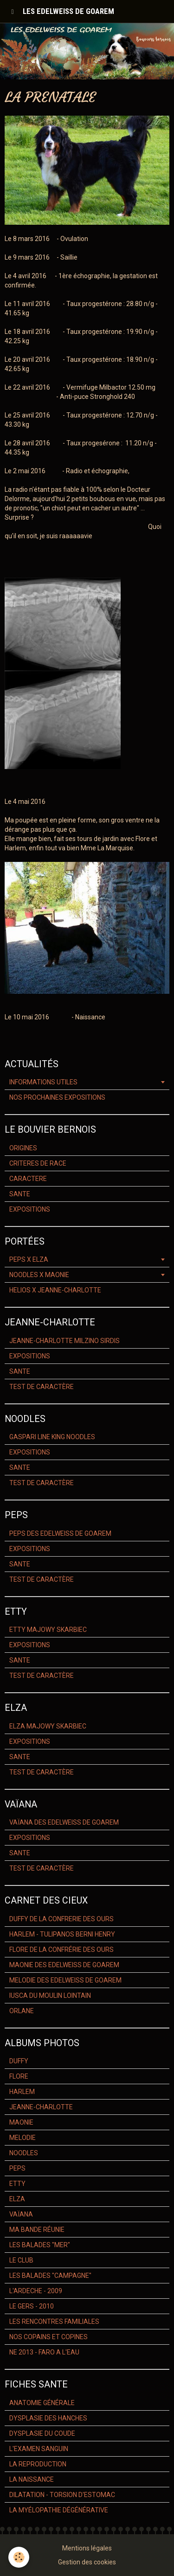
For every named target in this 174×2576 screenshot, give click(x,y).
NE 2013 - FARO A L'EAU (44, 2352)
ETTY (17, 2183)
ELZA (17, 2199)
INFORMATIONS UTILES (43, 1082)
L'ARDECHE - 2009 (35, 2291)
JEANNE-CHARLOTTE (41, 2107)
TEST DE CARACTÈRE (41, 1386)
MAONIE (21, 2122)
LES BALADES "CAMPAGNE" (50, 2275)
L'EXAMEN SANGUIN (38, 2448)
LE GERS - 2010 (31, 2306)
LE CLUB (21, 2260)
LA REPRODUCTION (37, 2464)
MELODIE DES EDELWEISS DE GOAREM (65, 1980)
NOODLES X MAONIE (39, 1274)
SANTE (19, 1194)
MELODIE (22, 2137)
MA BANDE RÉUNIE (36, 2229)
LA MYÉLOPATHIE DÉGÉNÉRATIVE (58, 2510)
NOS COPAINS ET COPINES (48, 2337)
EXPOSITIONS (29, 1209)
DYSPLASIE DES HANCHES (48, 2418)
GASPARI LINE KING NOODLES (52, 1437)
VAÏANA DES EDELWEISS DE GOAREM (64, 1822)
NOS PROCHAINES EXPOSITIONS (57, 1097)
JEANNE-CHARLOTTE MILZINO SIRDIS (64, 1340)
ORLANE (21, 2011)
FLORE (18, 2076)
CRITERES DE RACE (37, 1163)
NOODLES (23, 2153)
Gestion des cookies (87, 2562)
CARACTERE (28, 1178)
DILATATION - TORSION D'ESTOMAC (62, 2494)
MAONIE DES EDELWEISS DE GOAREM (64, 1965)
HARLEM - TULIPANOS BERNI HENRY (62, 1934)
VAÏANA (21, 2214)
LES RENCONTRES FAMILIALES (54, 2321)
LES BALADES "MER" (39, 2245)
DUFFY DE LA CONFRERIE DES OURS (61, 1919)
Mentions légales (87, 2548)
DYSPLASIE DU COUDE (42, 2433)
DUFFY (18, 2061)
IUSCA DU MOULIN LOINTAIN (50, 1995)
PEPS (17, 2168)
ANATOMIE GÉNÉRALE (42, 2402)
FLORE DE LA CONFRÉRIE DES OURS (61, 1949)
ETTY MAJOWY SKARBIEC (48, 1629)
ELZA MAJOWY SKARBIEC (47, 1726)
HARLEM (22, 2091)
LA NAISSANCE (31, 2479)
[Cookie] (18, 2557)
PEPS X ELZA (28, 1259)
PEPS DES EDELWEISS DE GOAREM (60, 1533)
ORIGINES (23, 1148)
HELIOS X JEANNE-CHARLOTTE (55, 1290)
